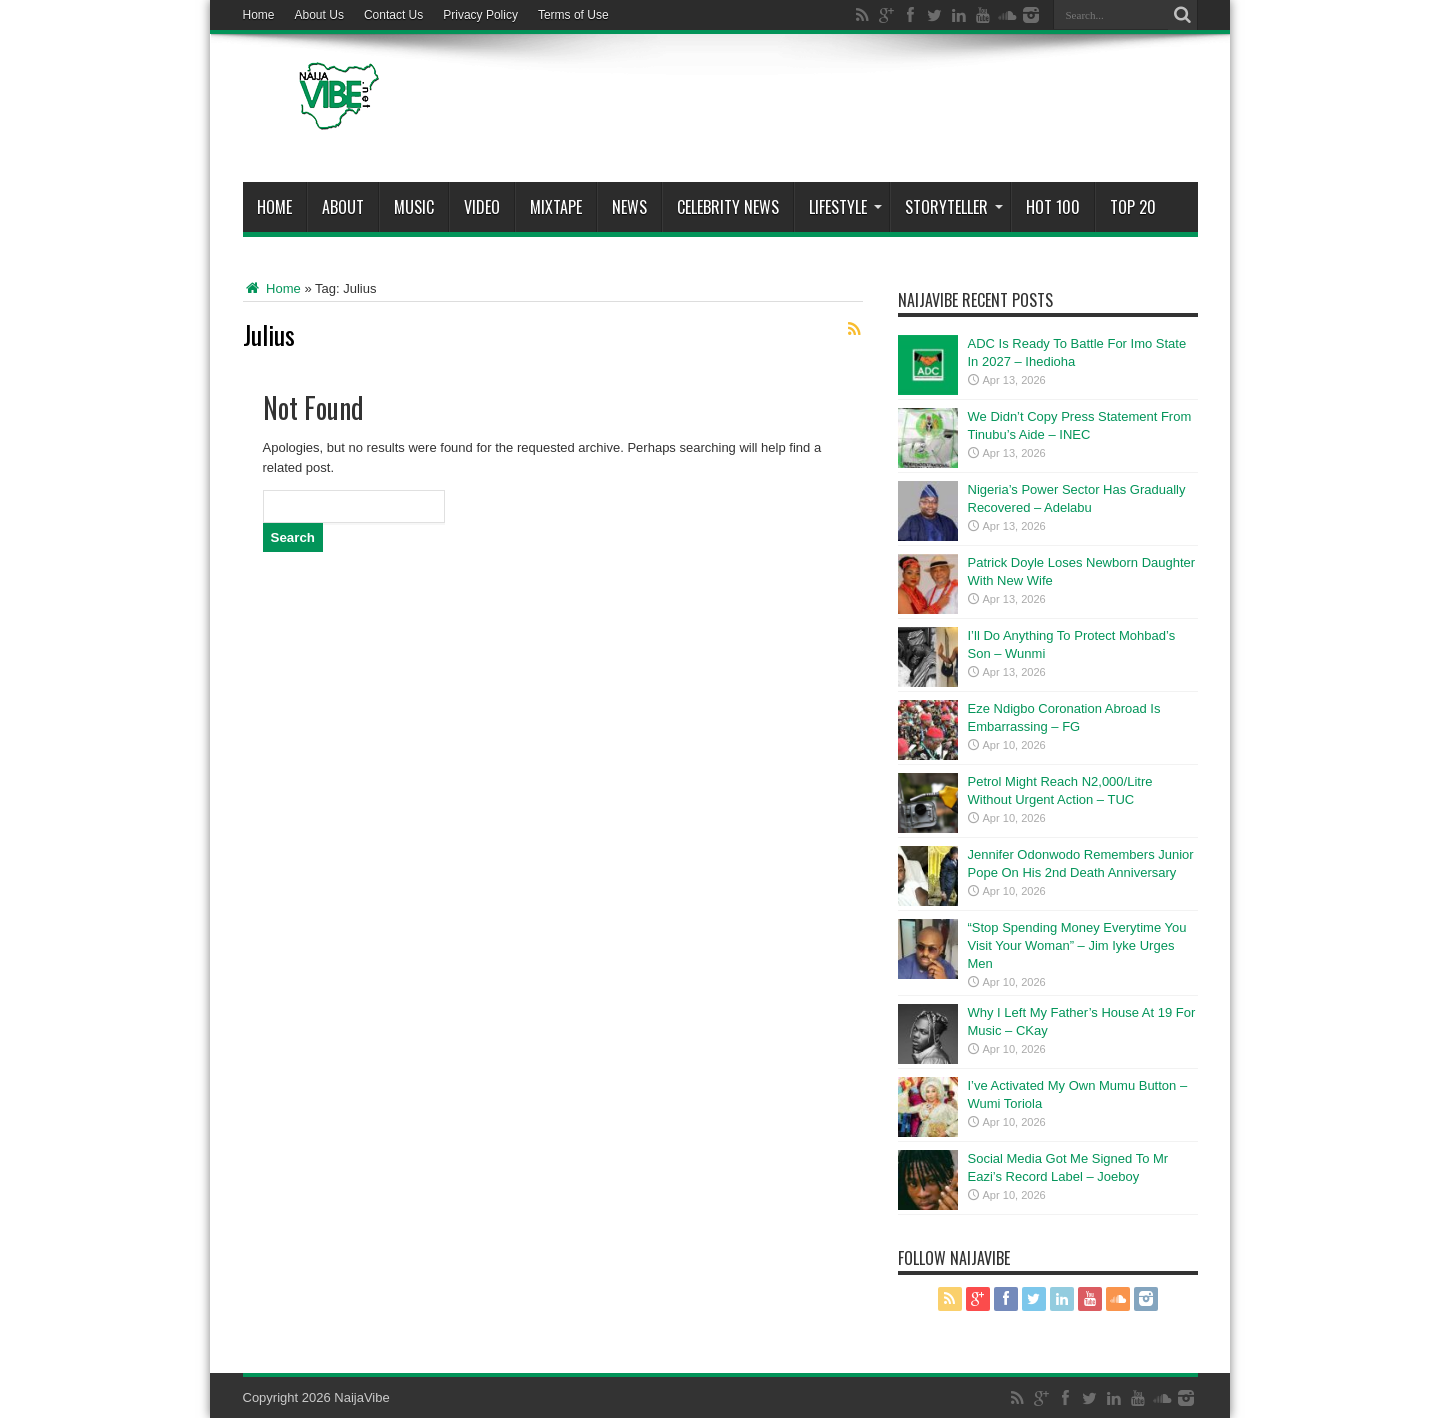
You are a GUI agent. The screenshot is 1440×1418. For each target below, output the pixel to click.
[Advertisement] (834, 112)
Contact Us (393, 15)
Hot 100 (1053, 207)
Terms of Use (573, 15)
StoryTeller (954, 207)
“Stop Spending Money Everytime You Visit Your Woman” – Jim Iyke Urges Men (1077, 945)
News (629, 207)
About (343, 207)
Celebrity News (728, 207)
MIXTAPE (556, 207)
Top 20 (1133, 207)
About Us (319, 15)
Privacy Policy (480, 15)
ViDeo (482, 207)
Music (414, 207)
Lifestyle (845, 207)
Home (259, 15)
